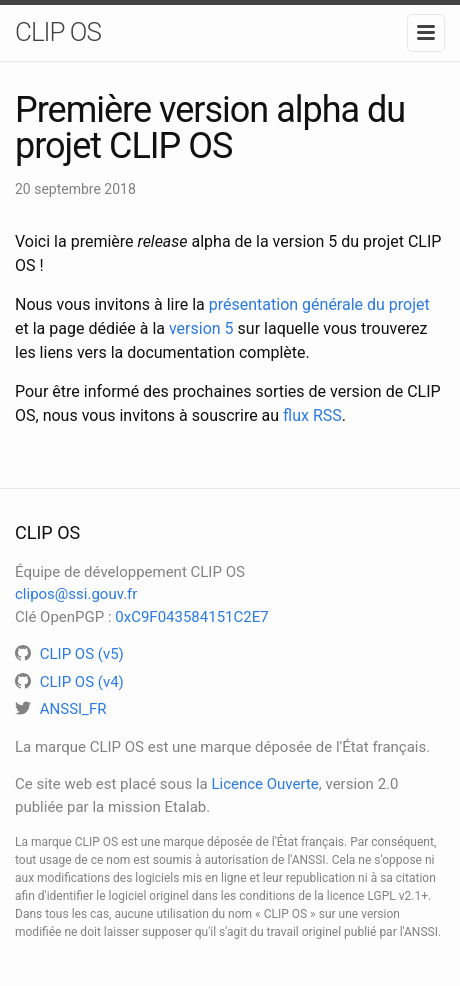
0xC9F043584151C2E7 (191, 617)
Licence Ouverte (264, 784)
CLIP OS (58, 32)
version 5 (201, 328)
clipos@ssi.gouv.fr (76, 594)
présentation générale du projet (319, 304)
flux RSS (312, 415)
